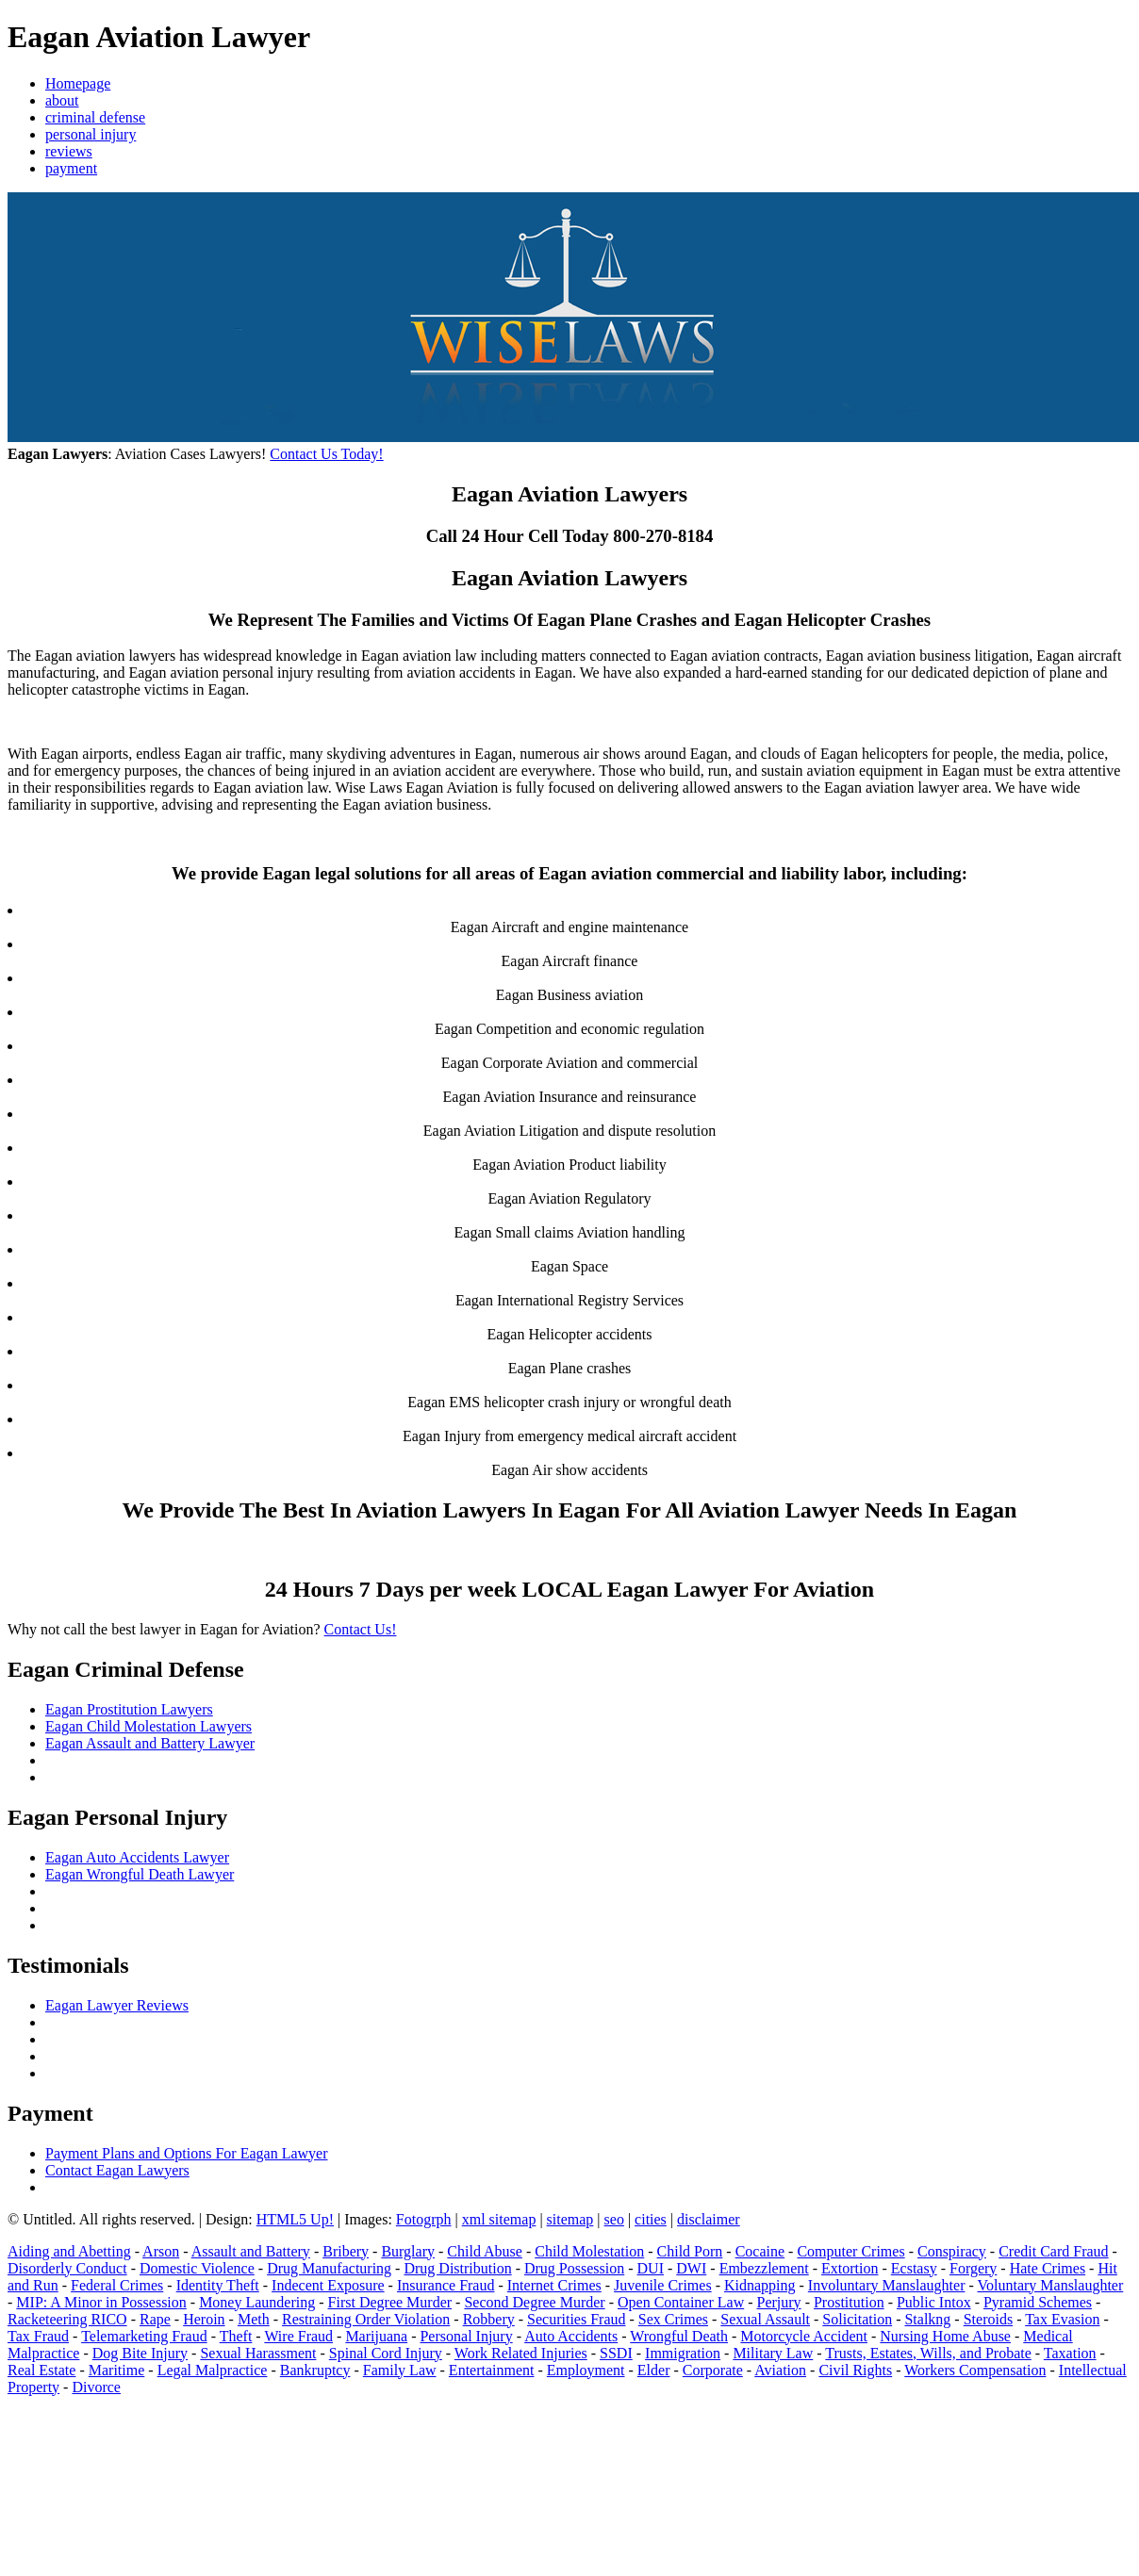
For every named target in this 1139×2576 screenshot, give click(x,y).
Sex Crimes (673, 2319)
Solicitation (857, 2319)
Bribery (345, 2251)
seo (614, 2219)
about (62, 100)
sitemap (570, 2219)
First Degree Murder (390, 2302)
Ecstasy (914, 2268)
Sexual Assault (765, 2319)
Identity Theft (217, 2285)
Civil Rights (855, 2370)
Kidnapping (760, 2285)
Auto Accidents (571, 2336)
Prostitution (849, 2302)
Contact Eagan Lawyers (117, 2170)
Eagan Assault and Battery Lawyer (150, 1743)
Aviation (780, 2370)
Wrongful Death (679, 2336)
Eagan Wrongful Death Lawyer (139, 1874)
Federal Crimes (117, 2285)
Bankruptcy (315, 2370)
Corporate (713, 2370)
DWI (691, 2268)
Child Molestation (589, 2251)
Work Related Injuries (520, 2353)
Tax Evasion (1062, 2319)
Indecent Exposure (328, 2285)
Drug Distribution (457, 2268)
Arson (160, 2251)
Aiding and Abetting (69, 2251)
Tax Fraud (38, 2336)
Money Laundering (257, 2302)
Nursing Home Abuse (945, 2336)
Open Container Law (681, 2302)
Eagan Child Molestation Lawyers (148, 1726)
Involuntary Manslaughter (887, 2285)
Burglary (408, 2251)
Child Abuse (484, 2251)
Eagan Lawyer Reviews (117, 2005)
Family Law (400, 2370)
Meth (254, 2319)
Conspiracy (951, 2251)
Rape (155, 2319)
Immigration (682, 2353)
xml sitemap (499, 2219)
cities (651, 2219)
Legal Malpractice (212, 2370)
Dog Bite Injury (140, 2353)
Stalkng (927, 2319)
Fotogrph (424, 2219)
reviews (68, 151)
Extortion (849, 2268)
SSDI (616, 2353)
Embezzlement (764, 2268)
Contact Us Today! (326, 454)
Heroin (203, 2319)
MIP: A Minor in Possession (101, 2302)
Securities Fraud (576, 2319)
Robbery (489, 2319)
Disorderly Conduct (67, 2268)
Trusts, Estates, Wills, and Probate (928, 2353)
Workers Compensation (975, 2370)
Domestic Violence (197, 2268)
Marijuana (376, 2336)
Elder (653, 2370)
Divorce (96, 2387)
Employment (586, 2370)
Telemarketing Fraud (144, 2336)
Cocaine (759, 2251)
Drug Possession (574, 2268)
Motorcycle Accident (803, 2336)
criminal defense (95, 117)
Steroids (988, 2319)
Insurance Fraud (446, 2285)
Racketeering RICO (67, 2319)
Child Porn (690, 2251)
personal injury (90, 134)
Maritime (117, 2370)
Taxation (1070, 2353)
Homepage (77, 83)
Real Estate (41, 2370)
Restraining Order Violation (366, 2319)
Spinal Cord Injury (385, 2353)
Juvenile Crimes (663, 2285)
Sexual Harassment (258, 2353)
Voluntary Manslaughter (1051, 2285)
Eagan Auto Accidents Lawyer (137, 1857)
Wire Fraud (298, 2336)
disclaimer (708, 2219)
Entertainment (492, 2370)
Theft (236, 2336)
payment (71, 168)
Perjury (779, 2302)
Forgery (973, 2268)
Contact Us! (360, 1629)
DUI (650, 2268)
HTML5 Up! (295, 2219)
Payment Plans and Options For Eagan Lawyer (186, 2153)
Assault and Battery (250, 2251)
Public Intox (934, 2302)
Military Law (773, 2353)
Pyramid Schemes (1037, 2302)
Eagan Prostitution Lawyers (129, 1709)
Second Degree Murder (534, 2302)
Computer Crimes (850, 2251)
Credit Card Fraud (1053, 2251)
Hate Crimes (1047, 2268)
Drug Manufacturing (329, 2268)
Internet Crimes (554, 2285)
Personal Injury (466, 2336)
